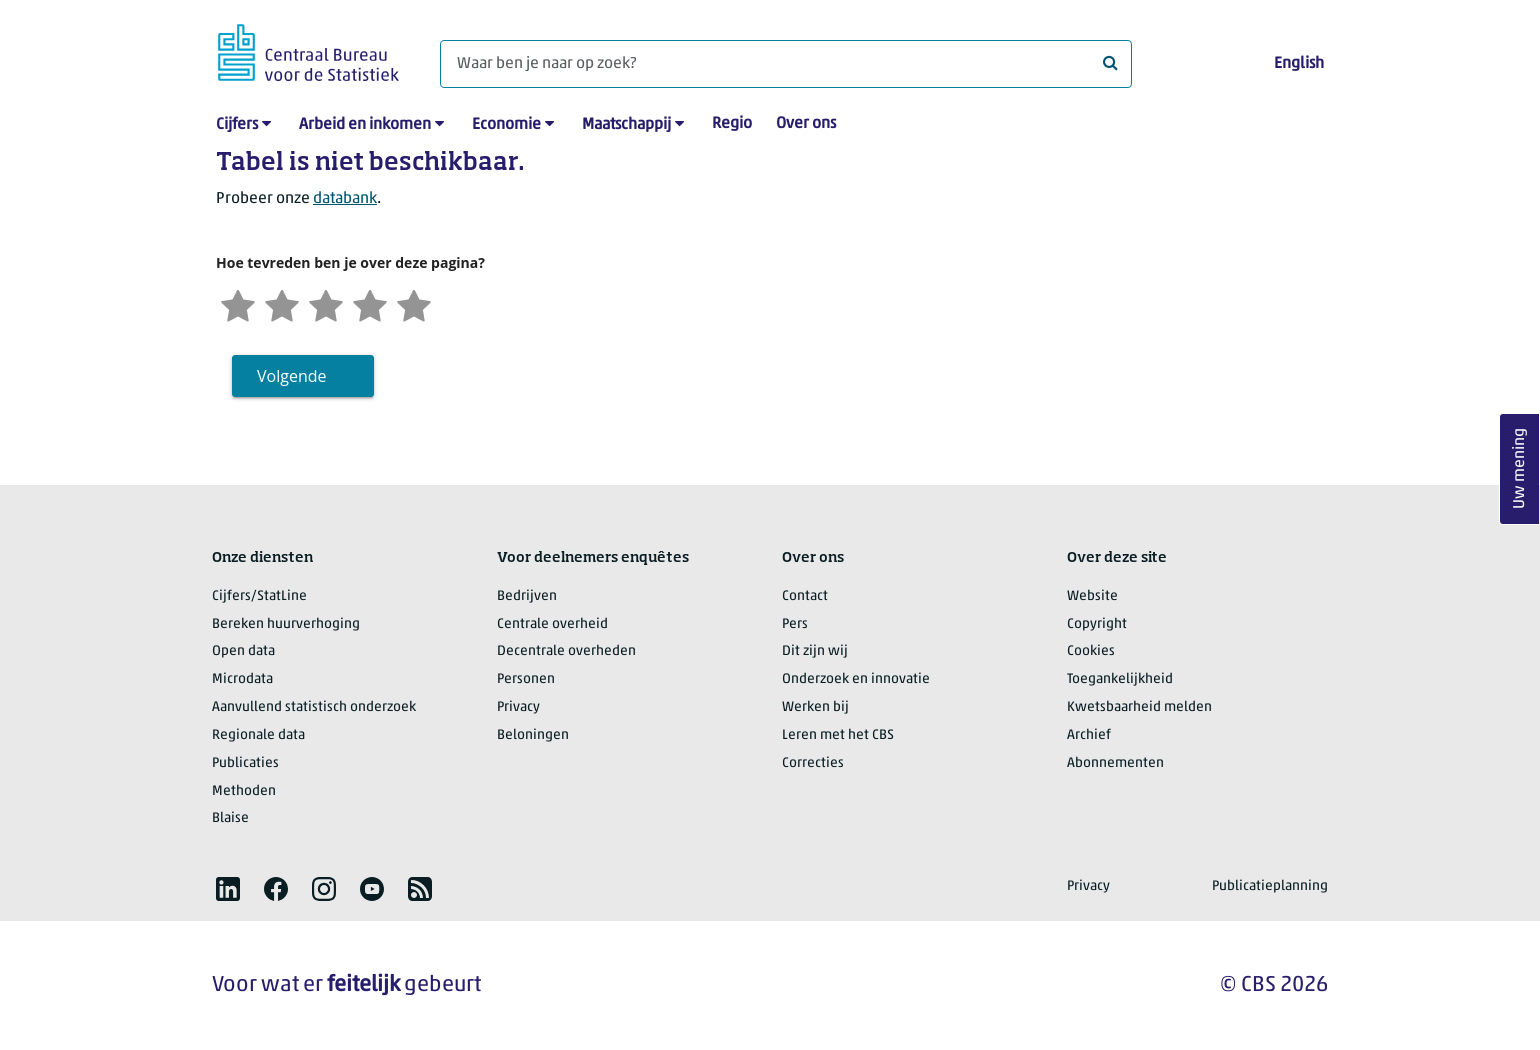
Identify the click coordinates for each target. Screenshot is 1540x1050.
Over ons (806, 124)
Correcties (813, 763)
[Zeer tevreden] (414, 303)
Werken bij (815, 707)
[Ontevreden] (282, 303)
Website (1092, 596)
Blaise (230, 818)
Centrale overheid (552, 624)
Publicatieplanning (1270, 886)
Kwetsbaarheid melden (1139, 707)
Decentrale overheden (566, 651)
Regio (732, 124)
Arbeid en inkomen (365, 125)
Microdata (242, 679)
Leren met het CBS (838, 735)
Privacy (518, 707)
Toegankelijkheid (1120, 679)
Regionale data (258, 735)
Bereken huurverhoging (286, 624)
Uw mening (1520, 469)
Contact (805, 596)
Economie (506, 125)
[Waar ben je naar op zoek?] (786, 64)
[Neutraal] (326, 303)
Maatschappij (626, 125)
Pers (795, 624)
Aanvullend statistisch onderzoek (314, 707)
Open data (243, 651)
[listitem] (228, 889)
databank (345, 199)
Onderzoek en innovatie (856, 679)
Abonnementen (1115, 763)
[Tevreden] (370, 303)
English (1299, 64)
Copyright (1097, 624)
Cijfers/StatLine (259, 596)
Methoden (244, 791)
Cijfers (237, 125)
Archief (1089, 735)
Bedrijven (527, 596)
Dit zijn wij (815, 651)
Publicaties (245, 763)
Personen (526, 679)
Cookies (1091, 651)
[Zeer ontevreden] (238, 303)
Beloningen (533, 735)
